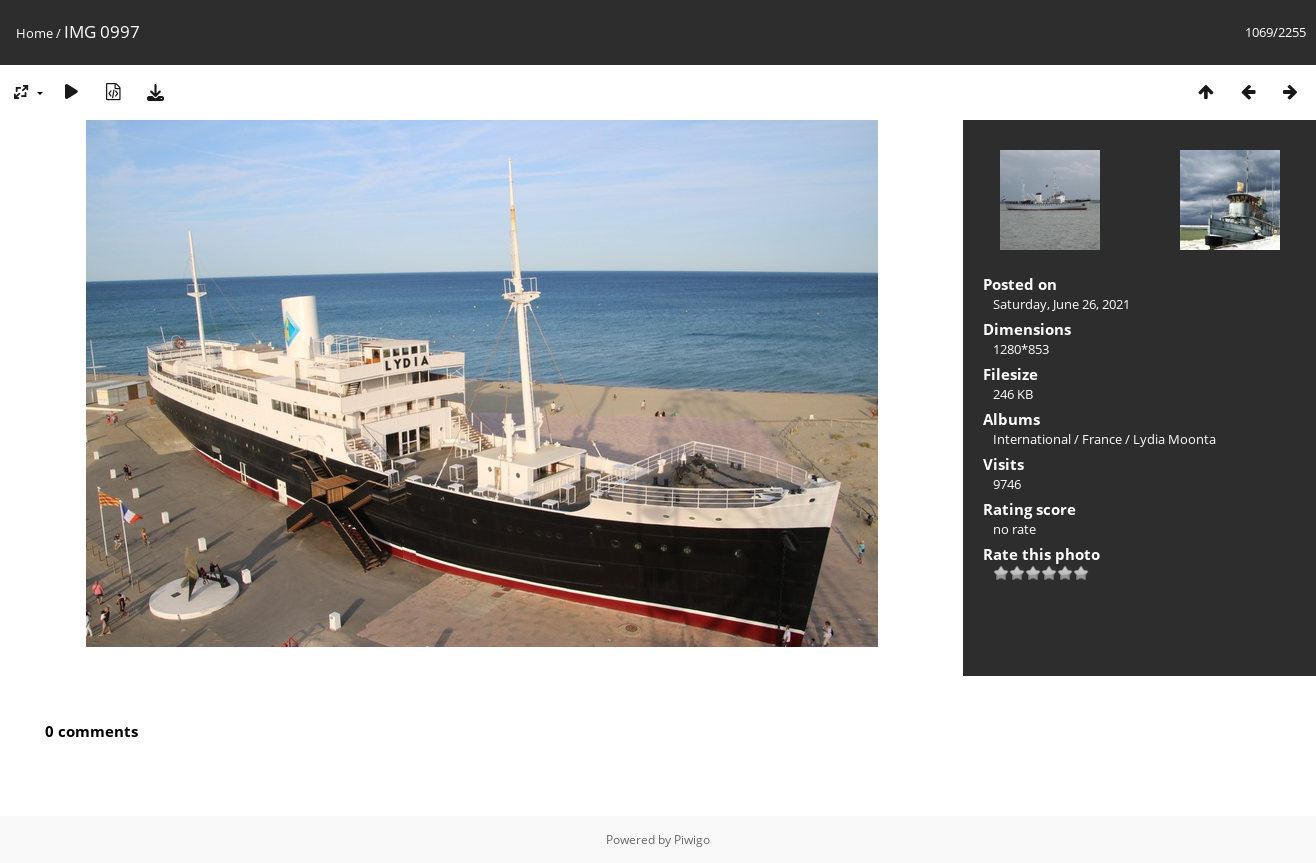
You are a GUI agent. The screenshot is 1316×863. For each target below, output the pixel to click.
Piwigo (692, 839)
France (1102, 439)
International (1032, 439)
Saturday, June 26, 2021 (1061, 304)
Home (34, 33)
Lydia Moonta (1174, 439)
